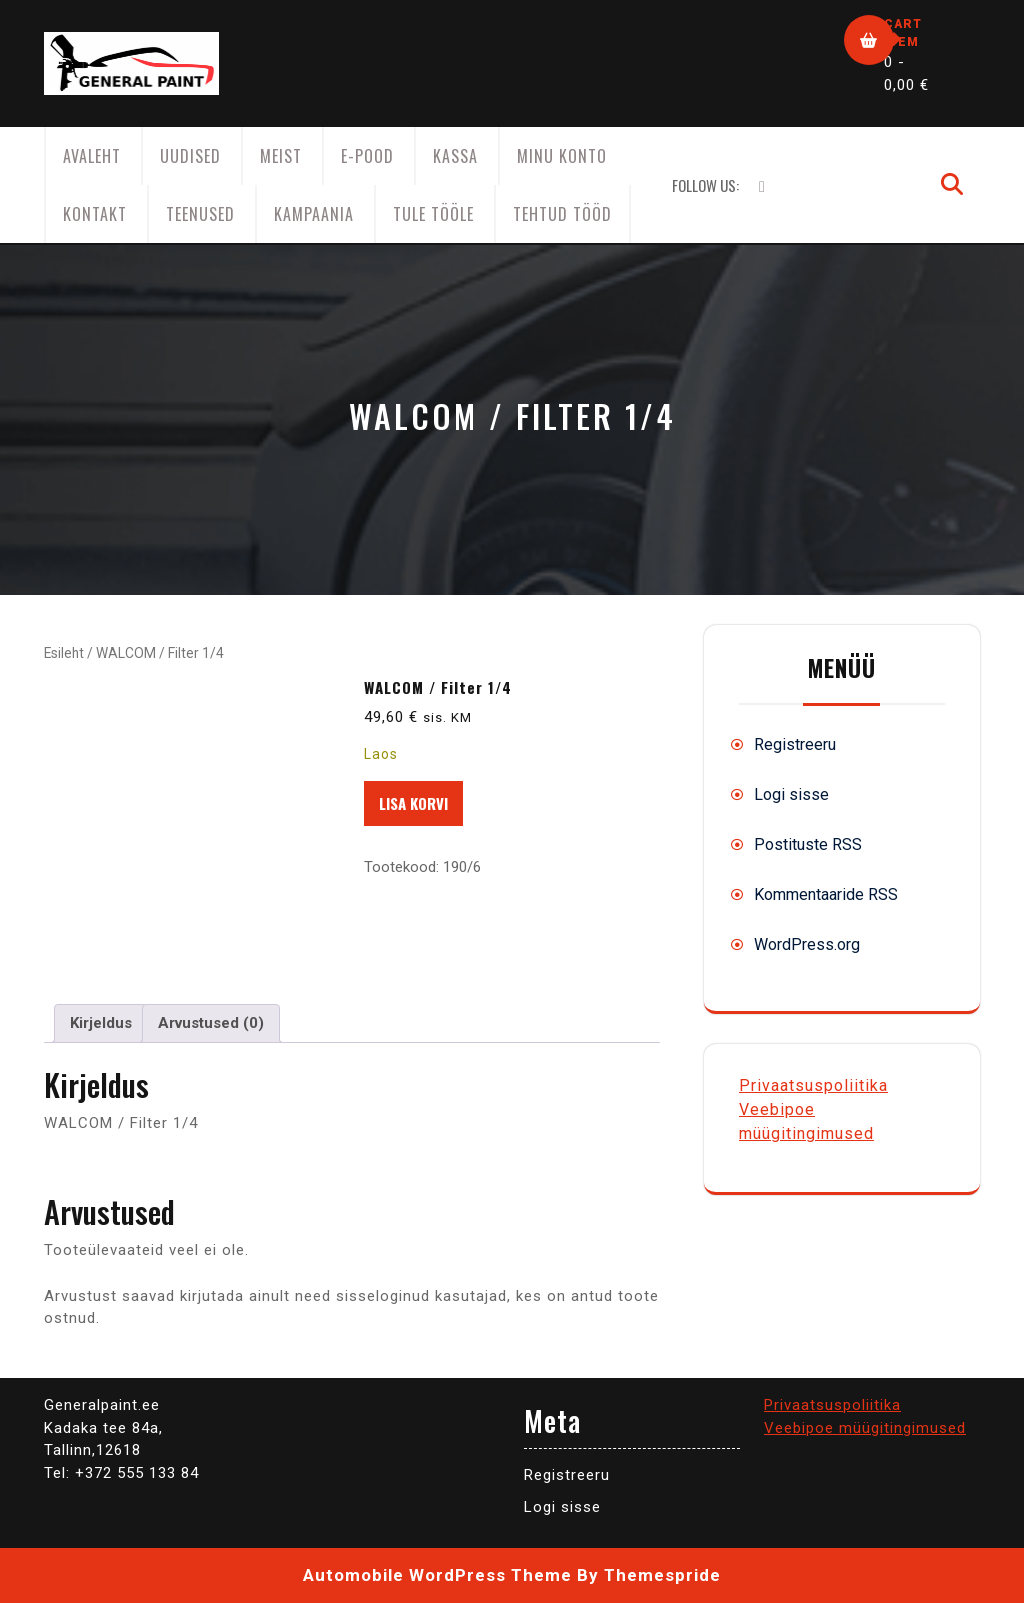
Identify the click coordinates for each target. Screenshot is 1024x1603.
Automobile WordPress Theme (437, 1575)
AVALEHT (92, 156)
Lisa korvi (413, 803)
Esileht (64, 653)
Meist (281, 156)
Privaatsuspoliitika (813, 1085)
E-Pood (367, 156)
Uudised (190, 156)
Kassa (455, 156)
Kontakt (95, 214)
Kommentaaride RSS (826, 894)
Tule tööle (433, 214)
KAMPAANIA (314, 214)
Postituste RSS (808, 844)
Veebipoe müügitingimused (865, 1428)
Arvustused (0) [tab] (211, 1023)
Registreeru (795, 744)
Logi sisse (791, 794)
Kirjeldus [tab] (101, 1023)
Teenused (200, 214)
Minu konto (562, 156)
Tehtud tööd (562, 214)
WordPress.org (807, 944)
